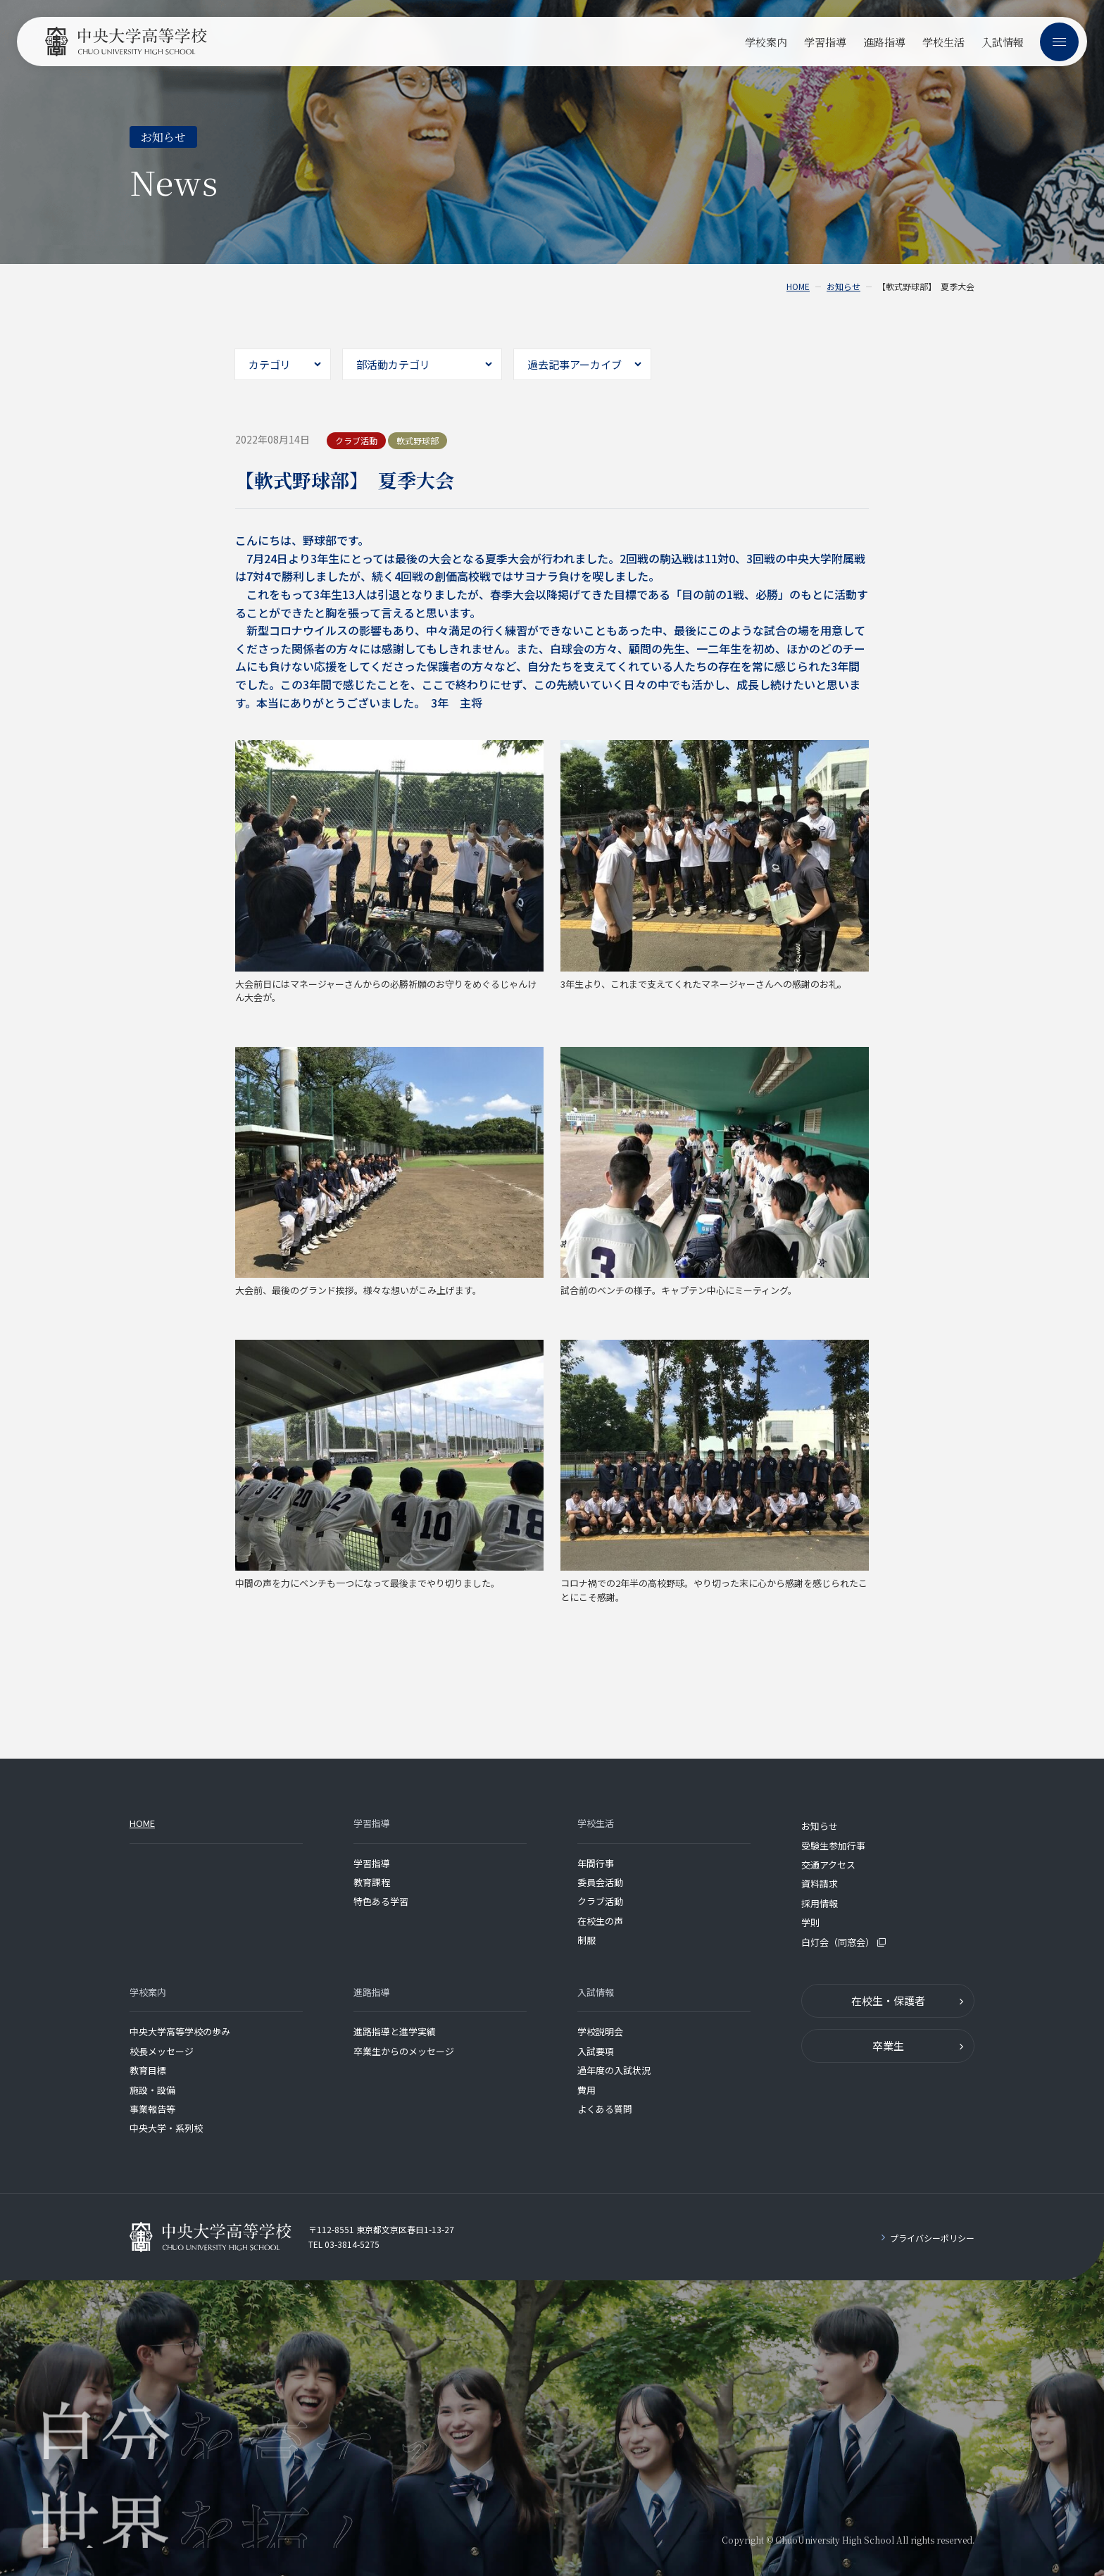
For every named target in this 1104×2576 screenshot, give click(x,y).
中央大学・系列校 (166, 2128)
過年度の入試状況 (614, 2070)
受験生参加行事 (833, 1845)
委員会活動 (600, 1882)
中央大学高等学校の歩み (180, 2031)
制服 (586, 1940)
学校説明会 (600, 2031)
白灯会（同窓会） (843, 1942)
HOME (798, 286)
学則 (810, 1922)
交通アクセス (828, 1864)
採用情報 (819, 1903)
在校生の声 (600, 1921)
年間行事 (595, 1863)
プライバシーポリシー (932, 2238)
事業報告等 (152, 2109)
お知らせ (843, 286)
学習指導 (371, 1863)
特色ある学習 (380, 1901)
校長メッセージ (162, 2051)
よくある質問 (604, 2109)
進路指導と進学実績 (394, 2031)
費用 (586, 2090)
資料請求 (819, 1883)
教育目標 (148, 2070)
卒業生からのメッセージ (403, 2051)
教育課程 (371, 1882)
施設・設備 (152, 2090)
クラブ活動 (600, 1901)
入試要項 (595, 2051)
